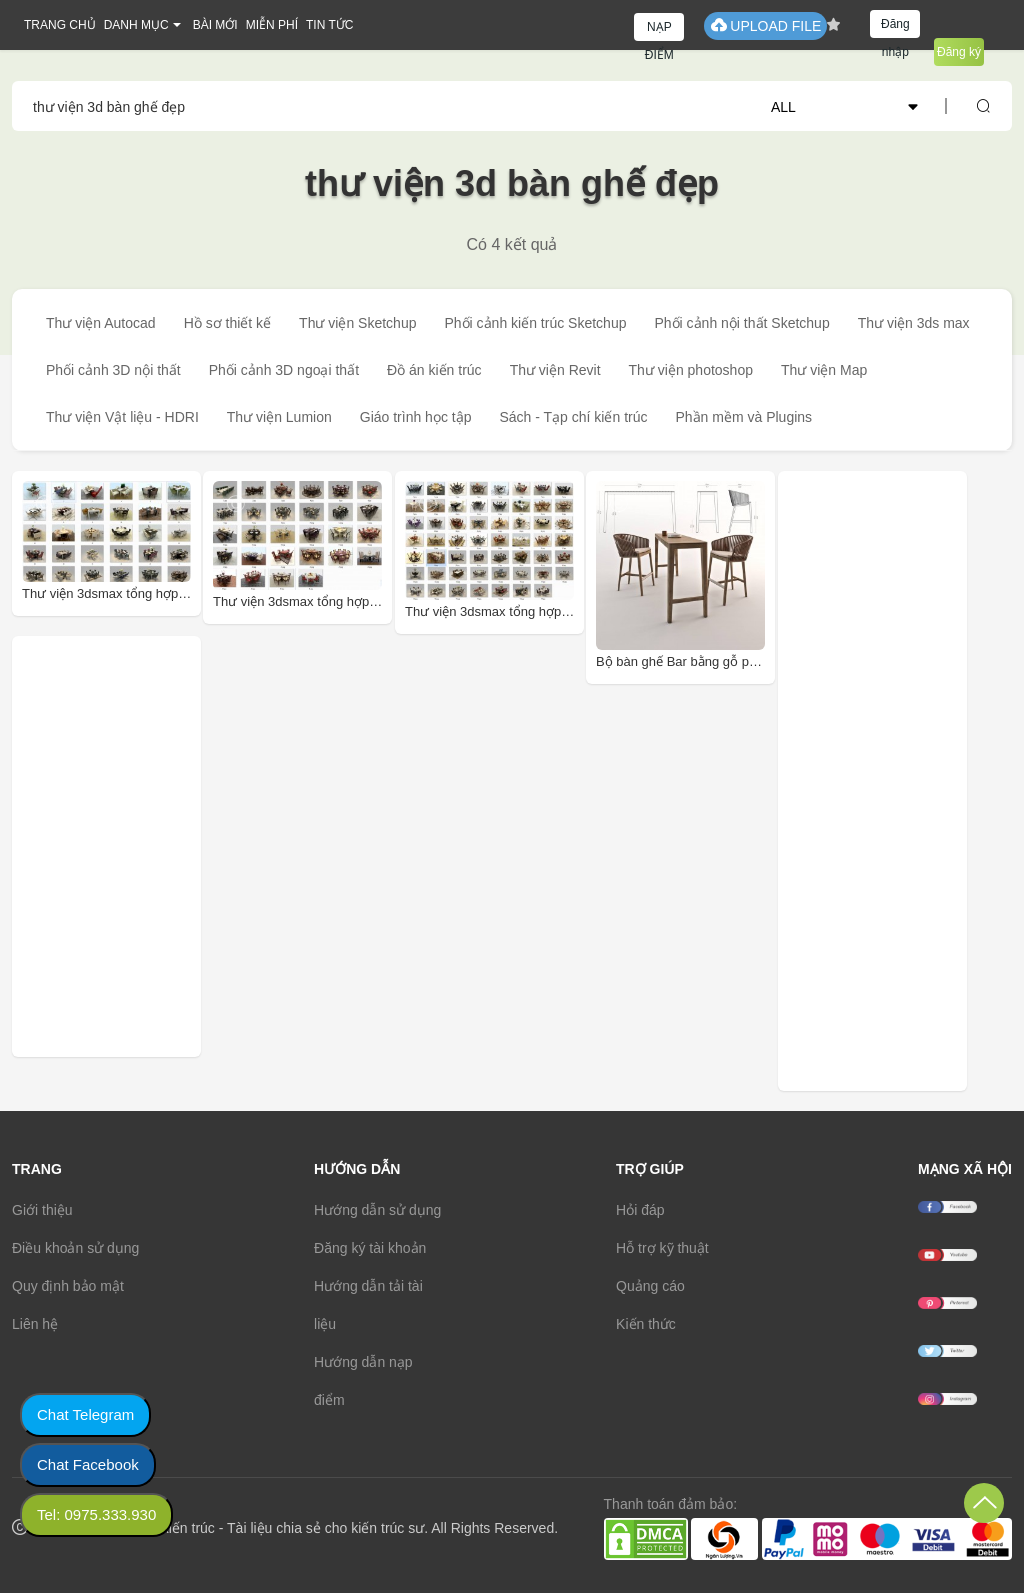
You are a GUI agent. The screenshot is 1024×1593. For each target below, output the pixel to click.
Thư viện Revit (555, 370)
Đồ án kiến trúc (434, 370)
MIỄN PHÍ (272, 25)
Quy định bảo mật (68, 1286)
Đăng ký (959, 52)
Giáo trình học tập (416, 417)
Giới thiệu (42, 1210)
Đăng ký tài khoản (370, 1248)
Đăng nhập (895, 27)
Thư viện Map (824, 370)
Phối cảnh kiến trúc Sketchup (535, 323)
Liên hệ (35, 1324)
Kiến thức (646, 1324)
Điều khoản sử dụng (75, 1248)
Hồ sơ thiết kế (227, 323)
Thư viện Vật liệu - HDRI (122, 417)
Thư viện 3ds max (914, 323)
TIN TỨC (329, 25)
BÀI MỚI (215, 25)
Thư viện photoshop (691, 370)
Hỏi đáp (640, 1210)
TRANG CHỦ (60, 25)
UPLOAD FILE (765, 25)
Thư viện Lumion (279, 417)
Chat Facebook (88, 1464)
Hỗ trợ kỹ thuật (662, 1248)
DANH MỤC (136, 25)
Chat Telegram (85, 1414)
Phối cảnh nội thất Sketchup (741, 323)
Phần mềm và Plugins (743, 417)
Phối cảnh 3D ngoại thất (284, 370)
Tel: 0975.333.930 (96, 1514)
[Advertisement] (155, 846)
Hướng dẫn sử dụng (377, 1210)
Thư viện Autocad (101, 323)
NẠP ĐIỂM (659, 30)
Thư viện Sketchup (357, 323)
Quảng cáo (650, 1286)
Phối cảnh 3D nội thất (113, 370)
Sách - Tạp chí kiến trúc (573, 417)
